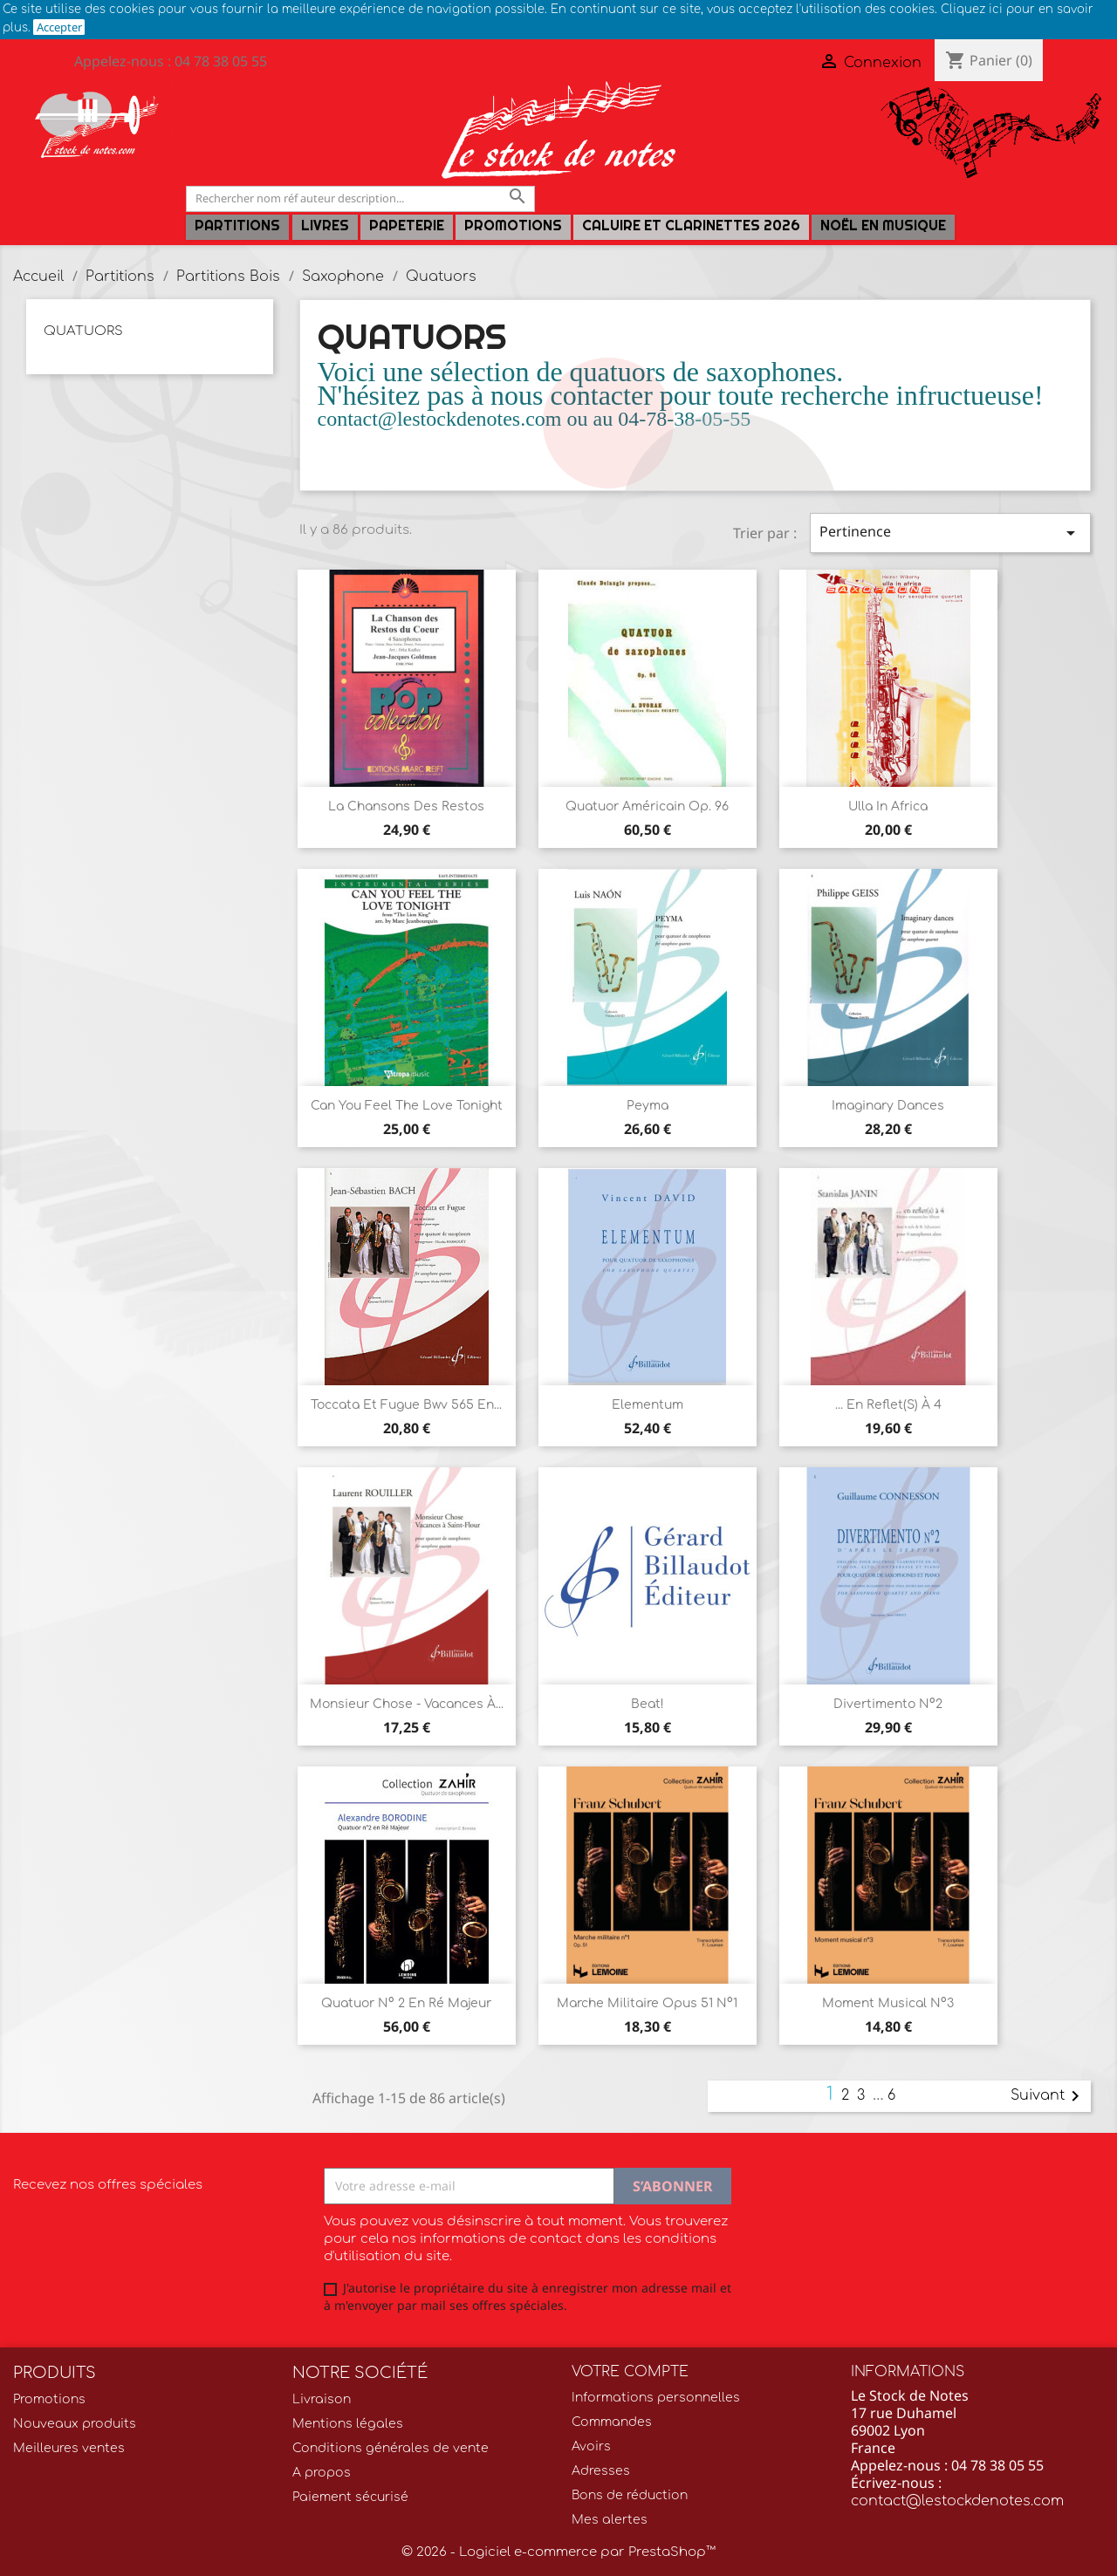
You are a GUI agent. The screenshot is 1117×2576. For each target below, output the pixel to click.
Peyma (647, 1105)
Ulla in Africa (888, 806)
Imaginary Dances (888, 1105)
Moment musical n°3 (888, 2003)
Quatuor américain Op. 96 (647, 806)
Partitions (237, 225)
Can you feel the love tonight (407, 1105)
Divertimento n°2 (887, 1704)
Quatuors (83, 331)
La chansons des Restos (406, 806)
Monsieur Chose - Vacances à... (407, 1704)
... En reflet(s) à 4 (888, 1404)
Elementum (647, 1404)
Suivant (1048, 2096)
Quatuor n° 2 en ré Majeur (406, 2003)
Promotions (513, 225)
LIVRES (325, 225)
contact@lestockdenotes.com (957, 2501)
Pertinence (950, 532)
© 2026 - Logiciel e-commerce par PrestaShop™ (558, 2552)
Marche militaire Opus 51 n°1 (647, 2003)
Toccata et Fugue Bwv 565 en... (406, 1404)
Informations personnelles (656, 2397)
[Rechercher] (360, 198)
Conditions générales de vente (390, 2448)
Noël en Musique (883, 225)
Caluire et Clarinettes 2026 (691, 225)
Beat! (647, 1704)
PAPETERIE (406, 225)
